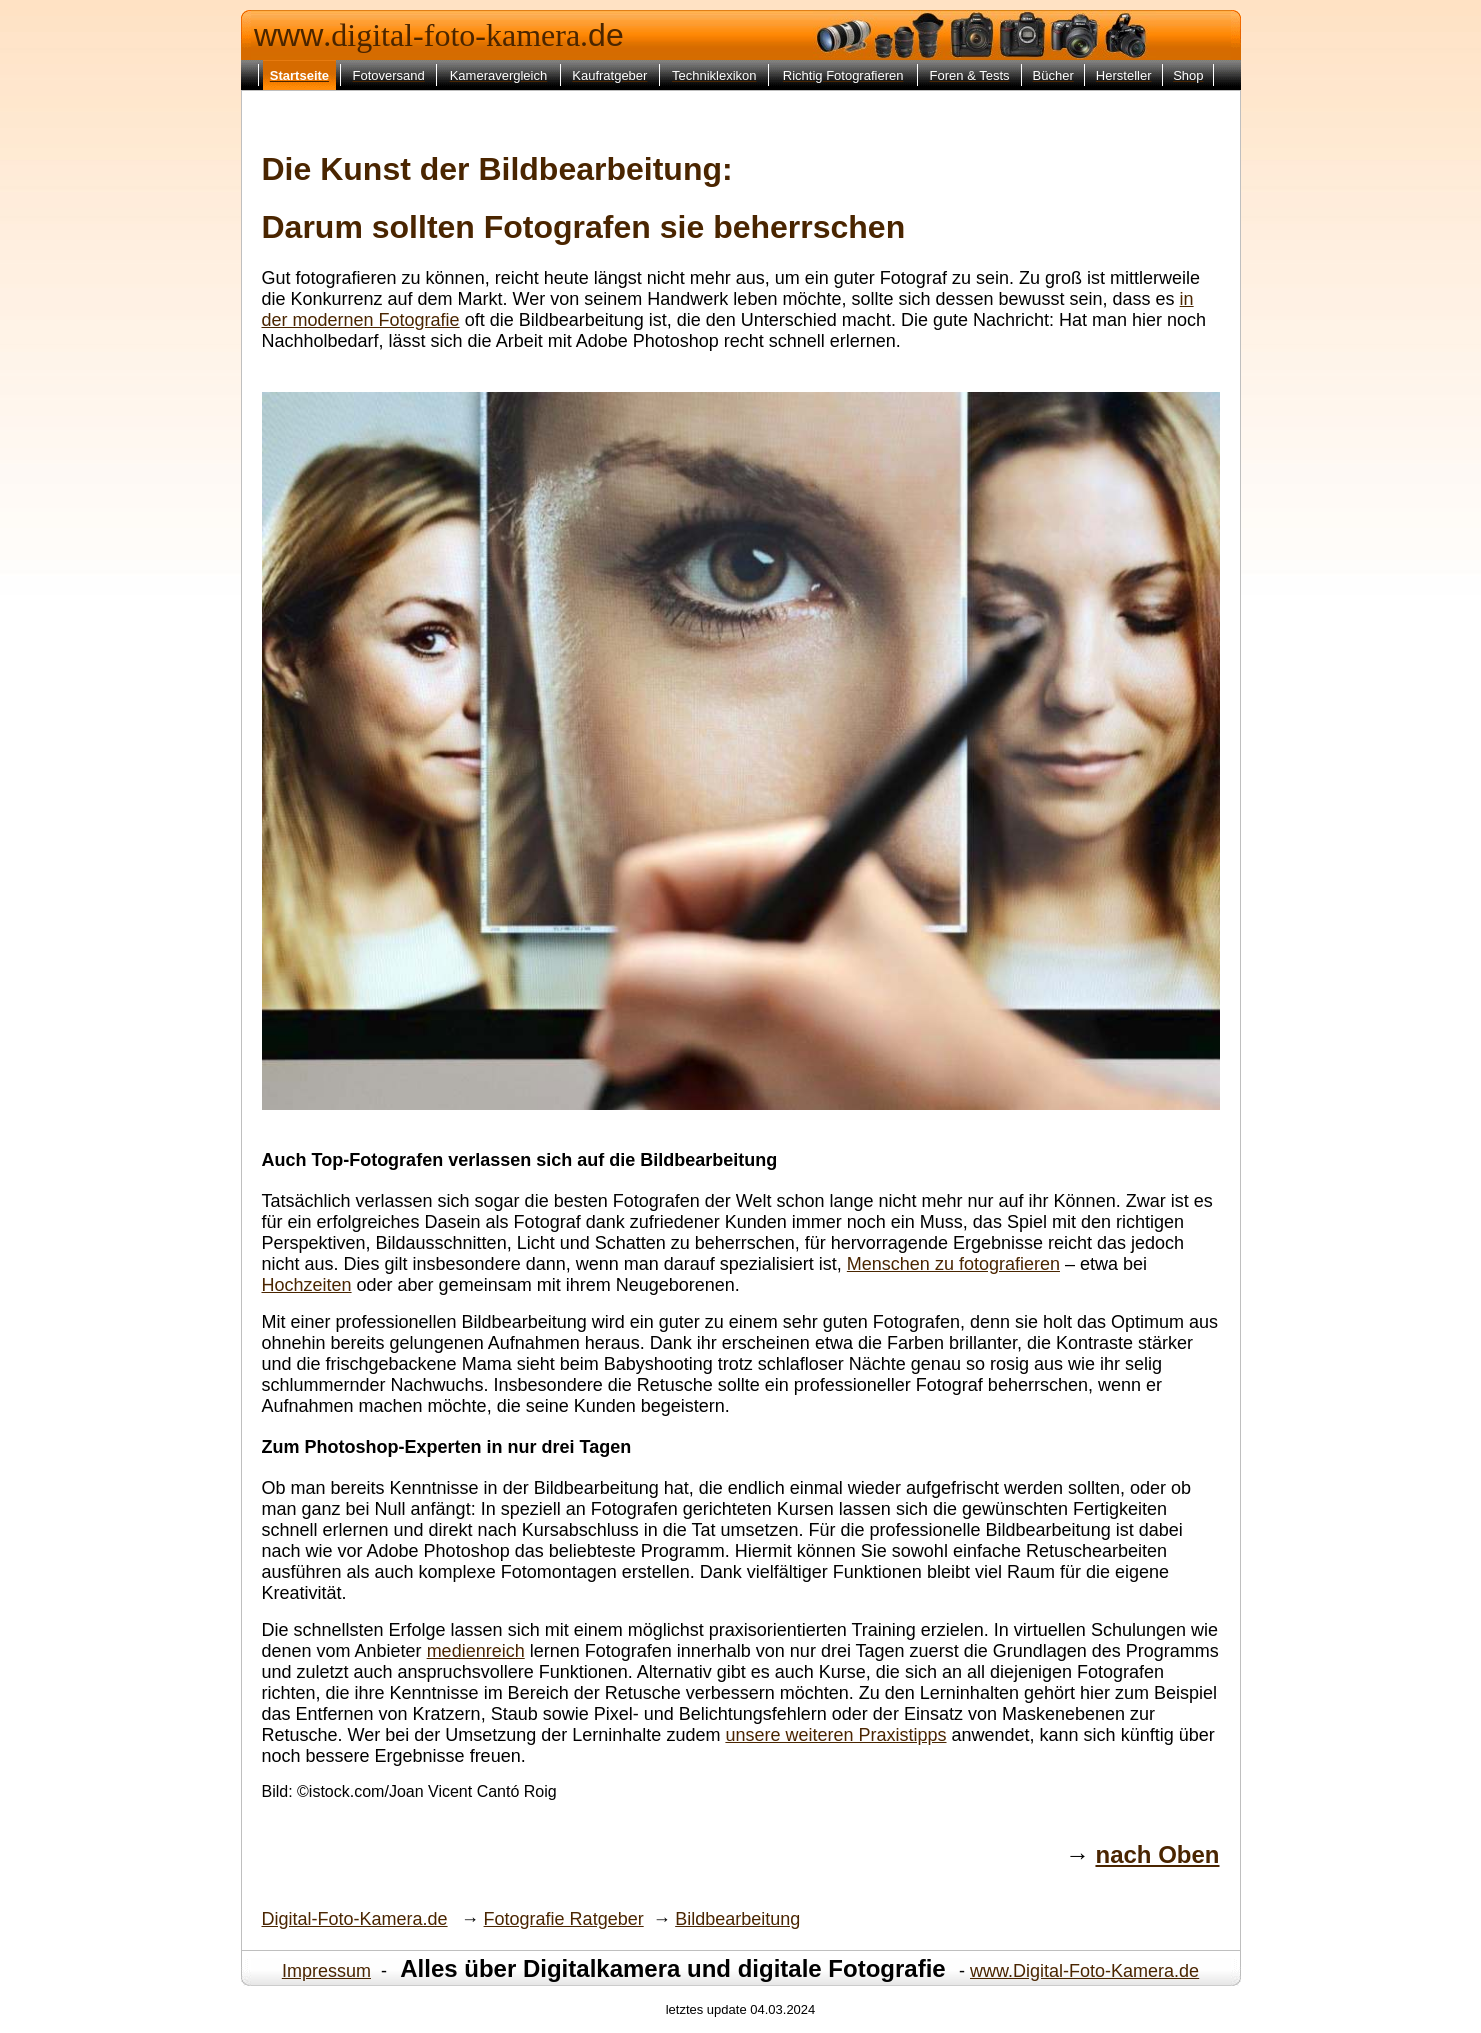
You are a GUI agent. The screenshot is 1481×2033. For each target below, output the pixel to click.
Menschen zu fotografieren (953, 1264)
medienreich (476, 1651)
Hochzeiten (307, 1285)
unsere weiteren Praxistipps (835, 1735)
